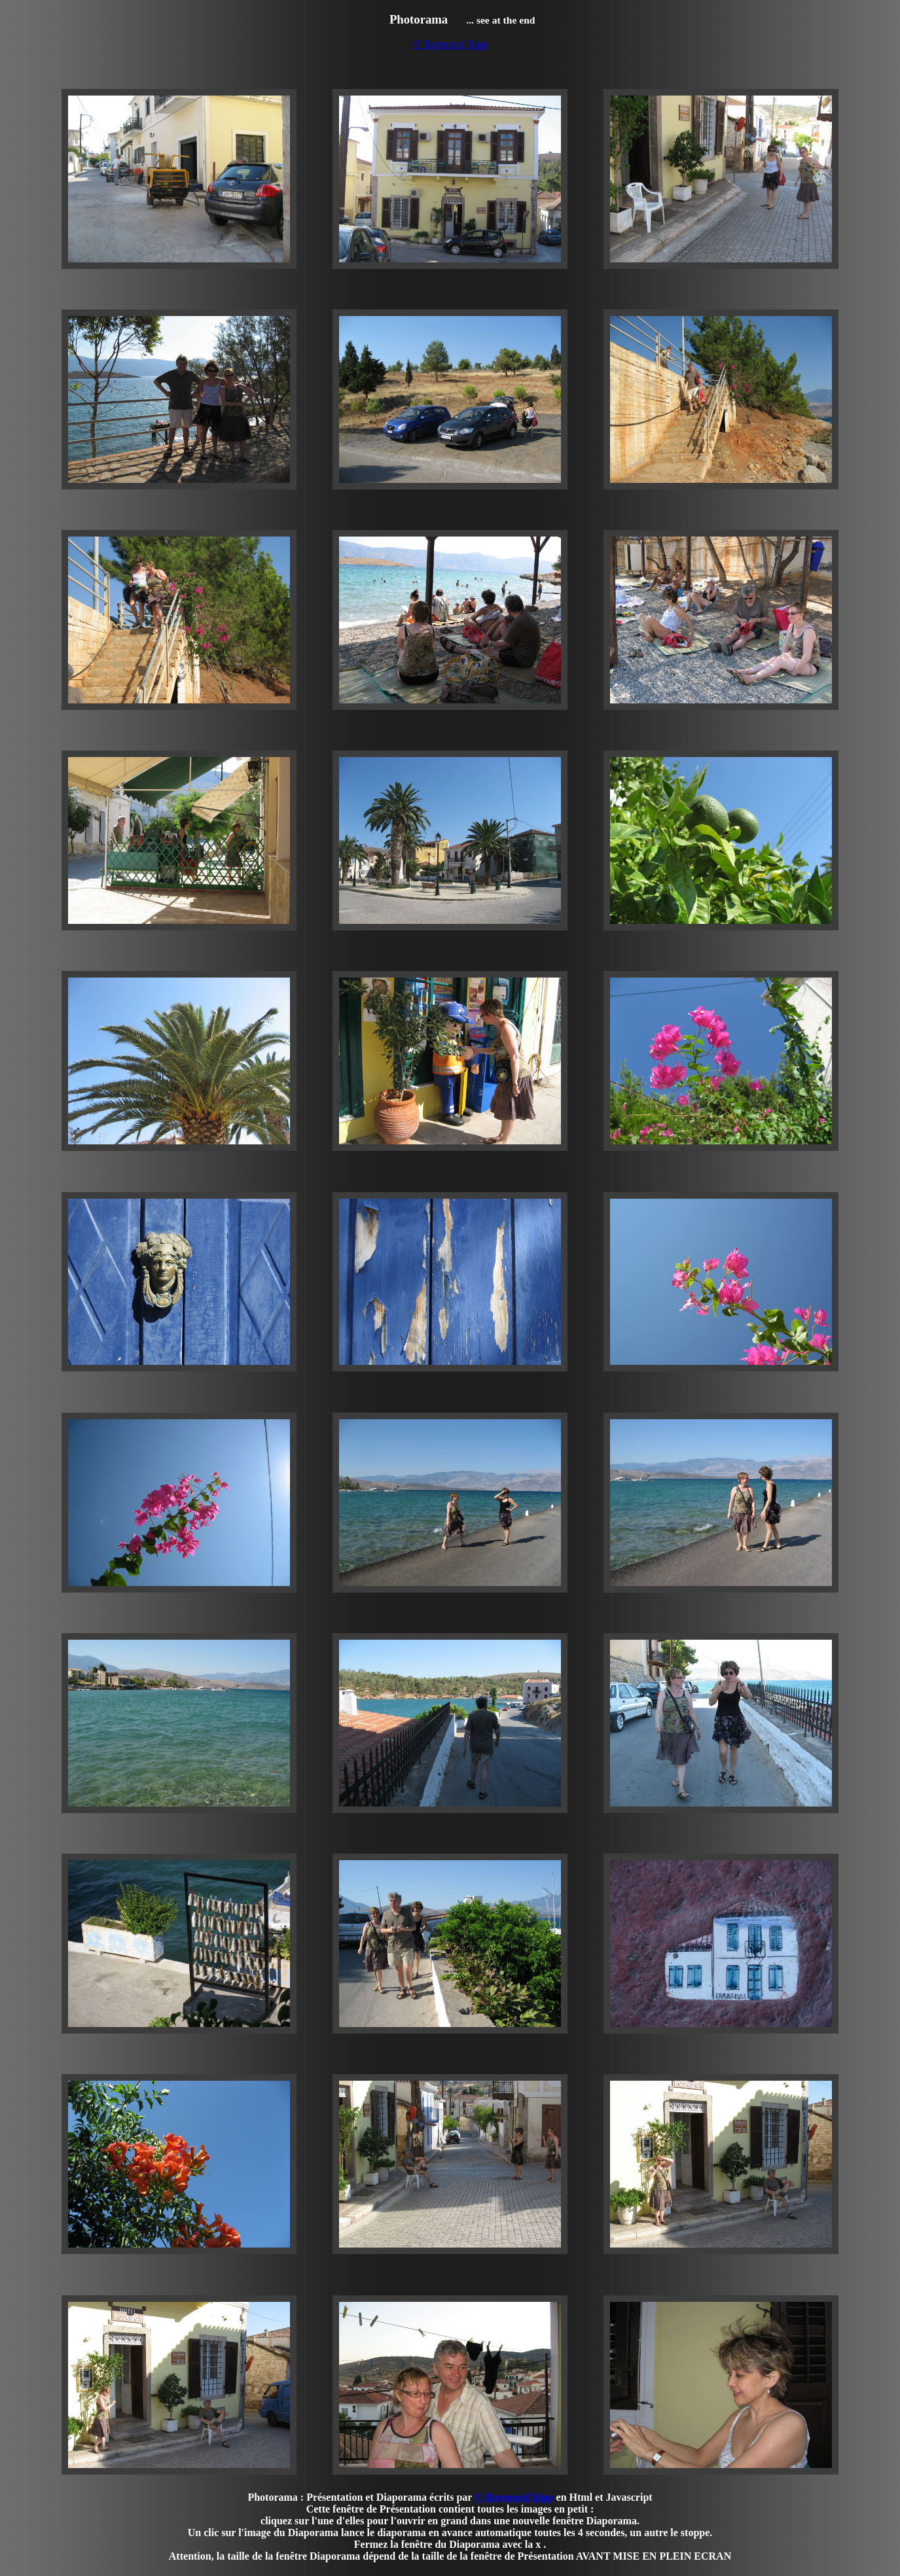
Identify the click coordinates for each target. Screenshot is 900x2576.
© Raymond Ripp (450, 44)
